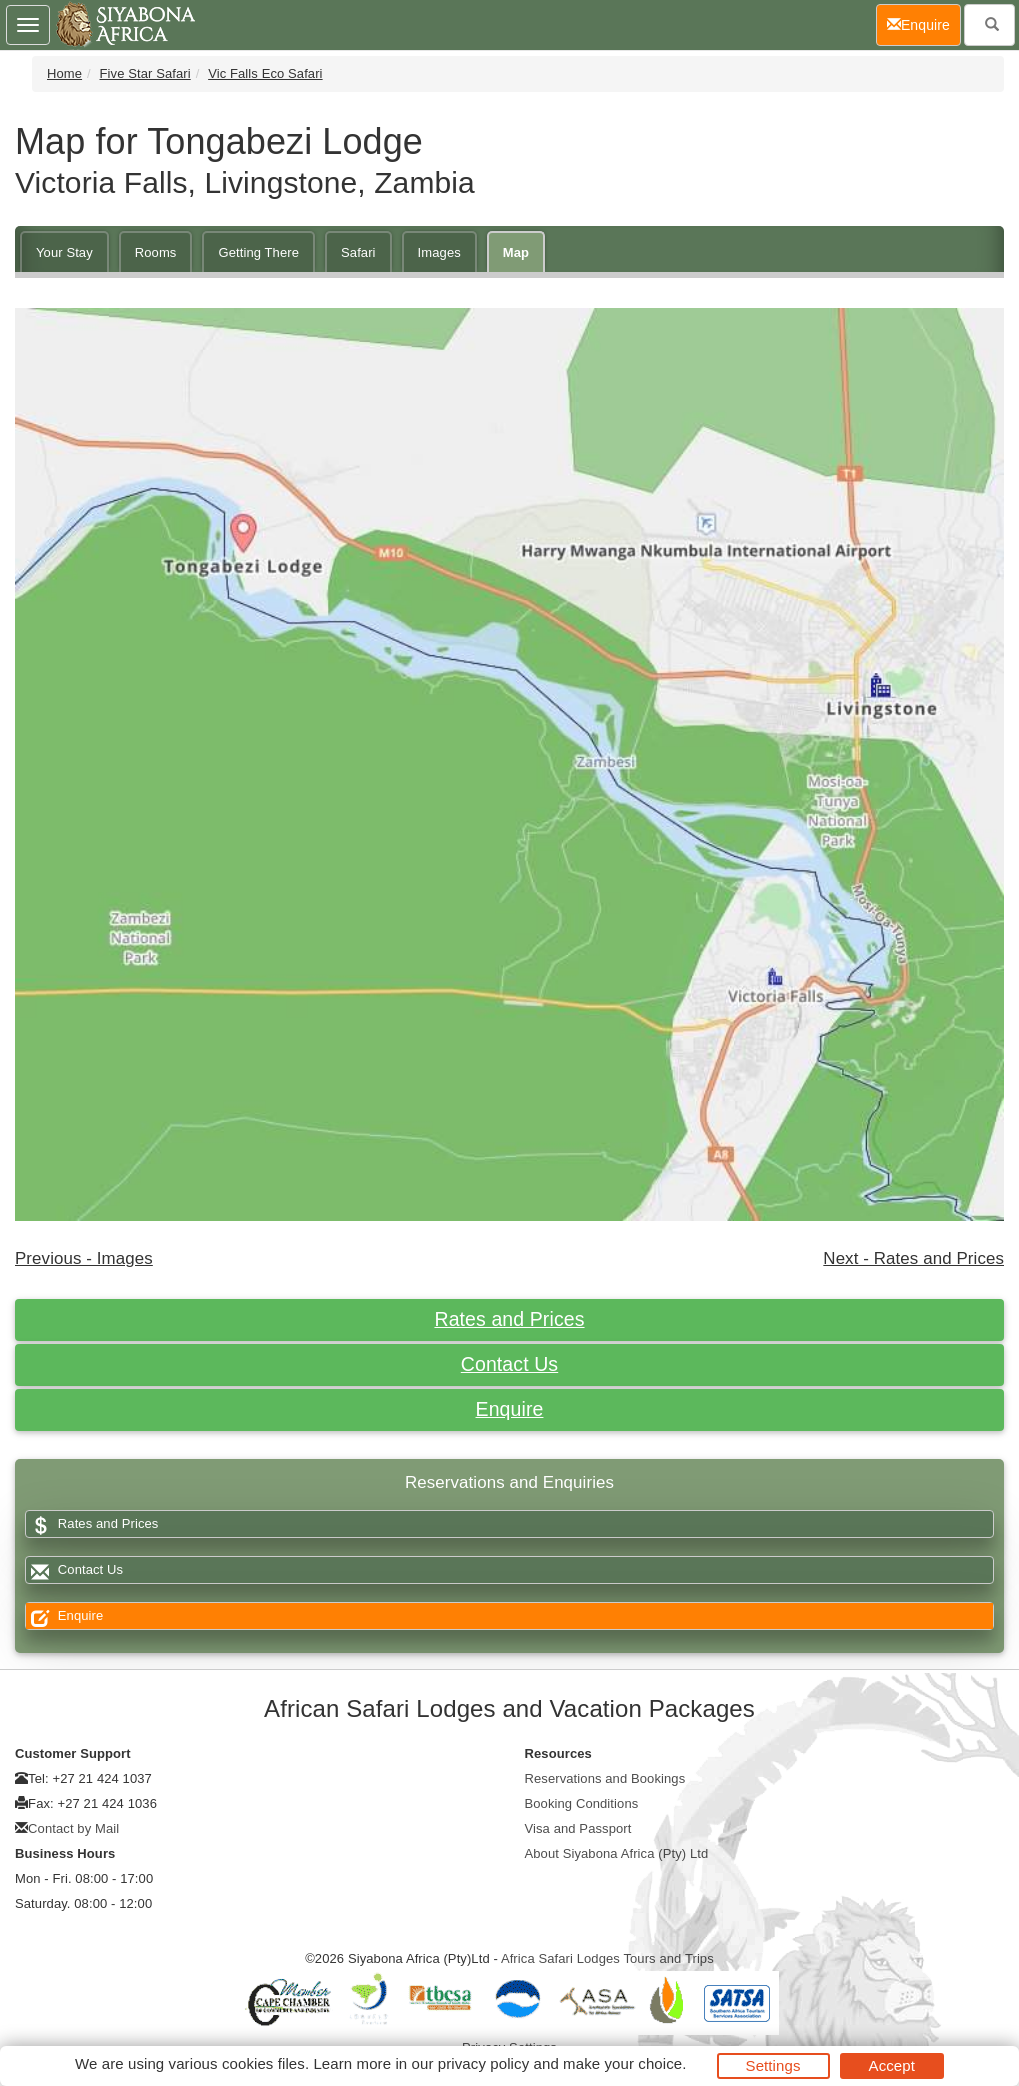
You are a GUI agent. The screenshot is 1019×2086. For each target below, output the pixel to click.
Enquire (510, 1409)
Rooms (156, 252)
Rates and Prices (509, 1319)
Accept (892, 2065)
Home (64, 73)
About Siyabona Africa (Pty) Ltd (617, 1853)
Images (439, 252)
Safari (358, 252)
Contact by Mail (73, 1828)
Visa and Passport (578, 1828)
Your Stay (64, 252)
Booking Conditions (582, 1803)
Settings (773, 2065)
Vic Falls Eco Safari (265, 73)
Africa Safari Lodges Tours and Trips (607, 1958)
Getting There (258, 252)
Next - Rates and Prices (913, 1258)
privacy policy (483, 2063)
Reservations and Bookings (605, 1778)
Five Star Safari (145, 73)
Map (516, 252)
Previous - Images (84, 1258)
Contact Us (509, 1364)
